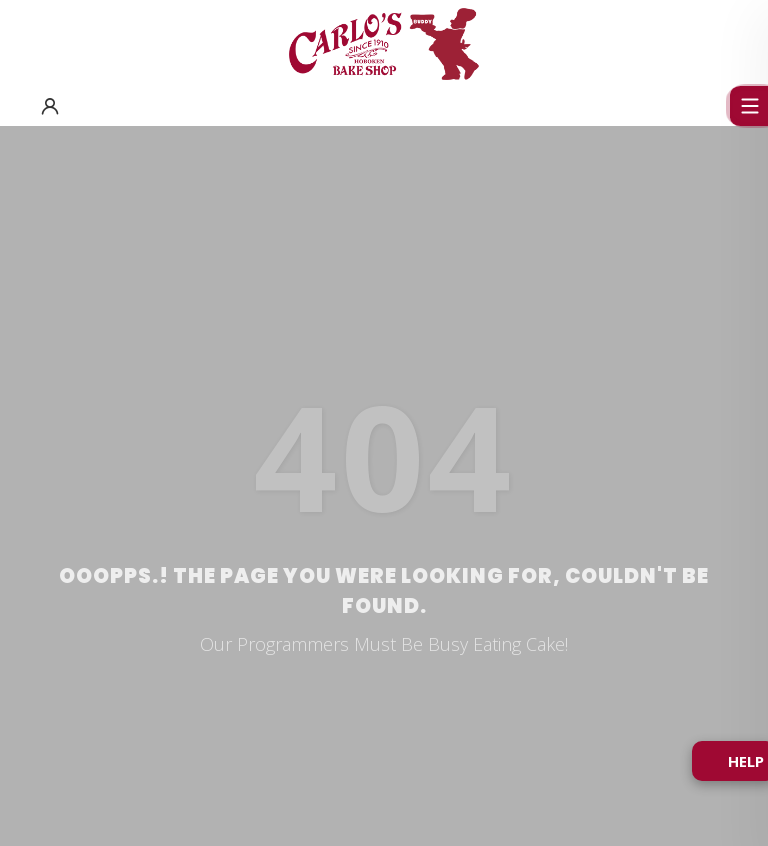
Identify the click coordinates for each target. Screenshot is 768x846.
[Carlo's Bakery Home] (383, 44)
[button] (50, 106)
